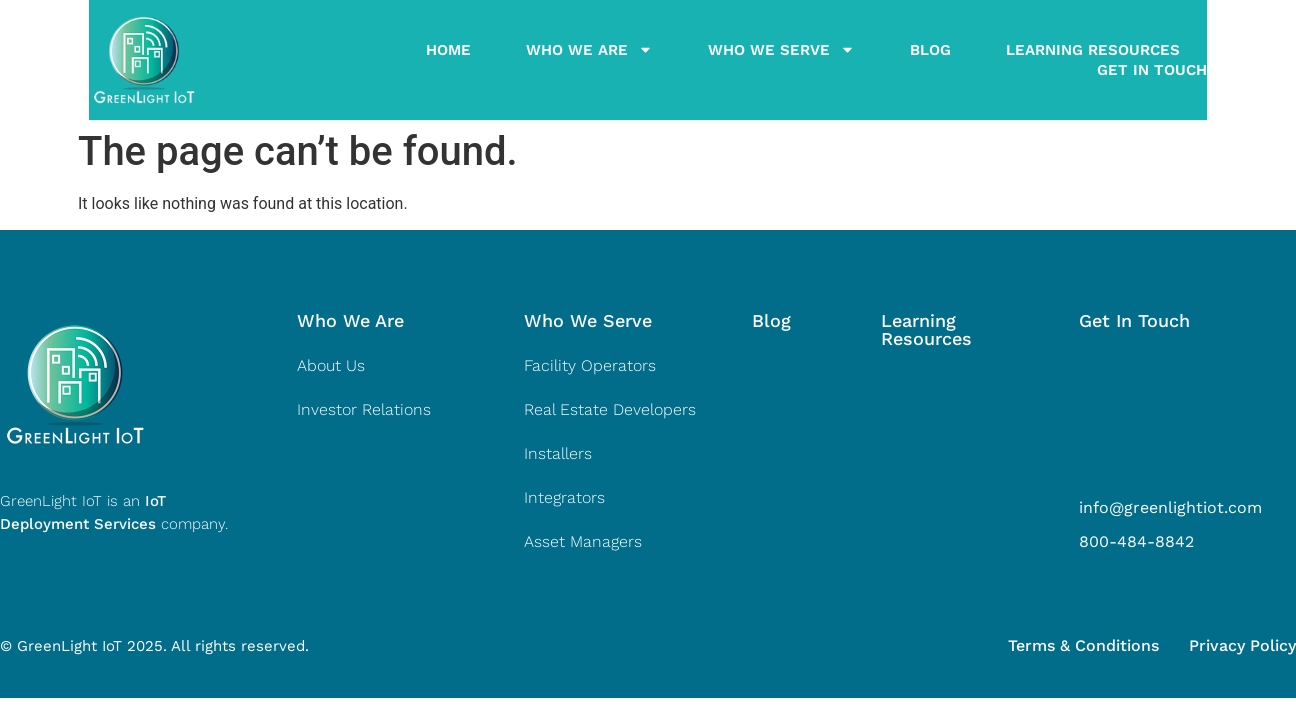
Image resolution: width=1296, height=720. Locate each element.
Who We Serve (732, 60)
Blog (881, 60)
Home (399, 60)
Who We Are (540, 60)
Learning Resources (1044, 60)
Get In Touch (1241, 60)
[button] (350, 321)
